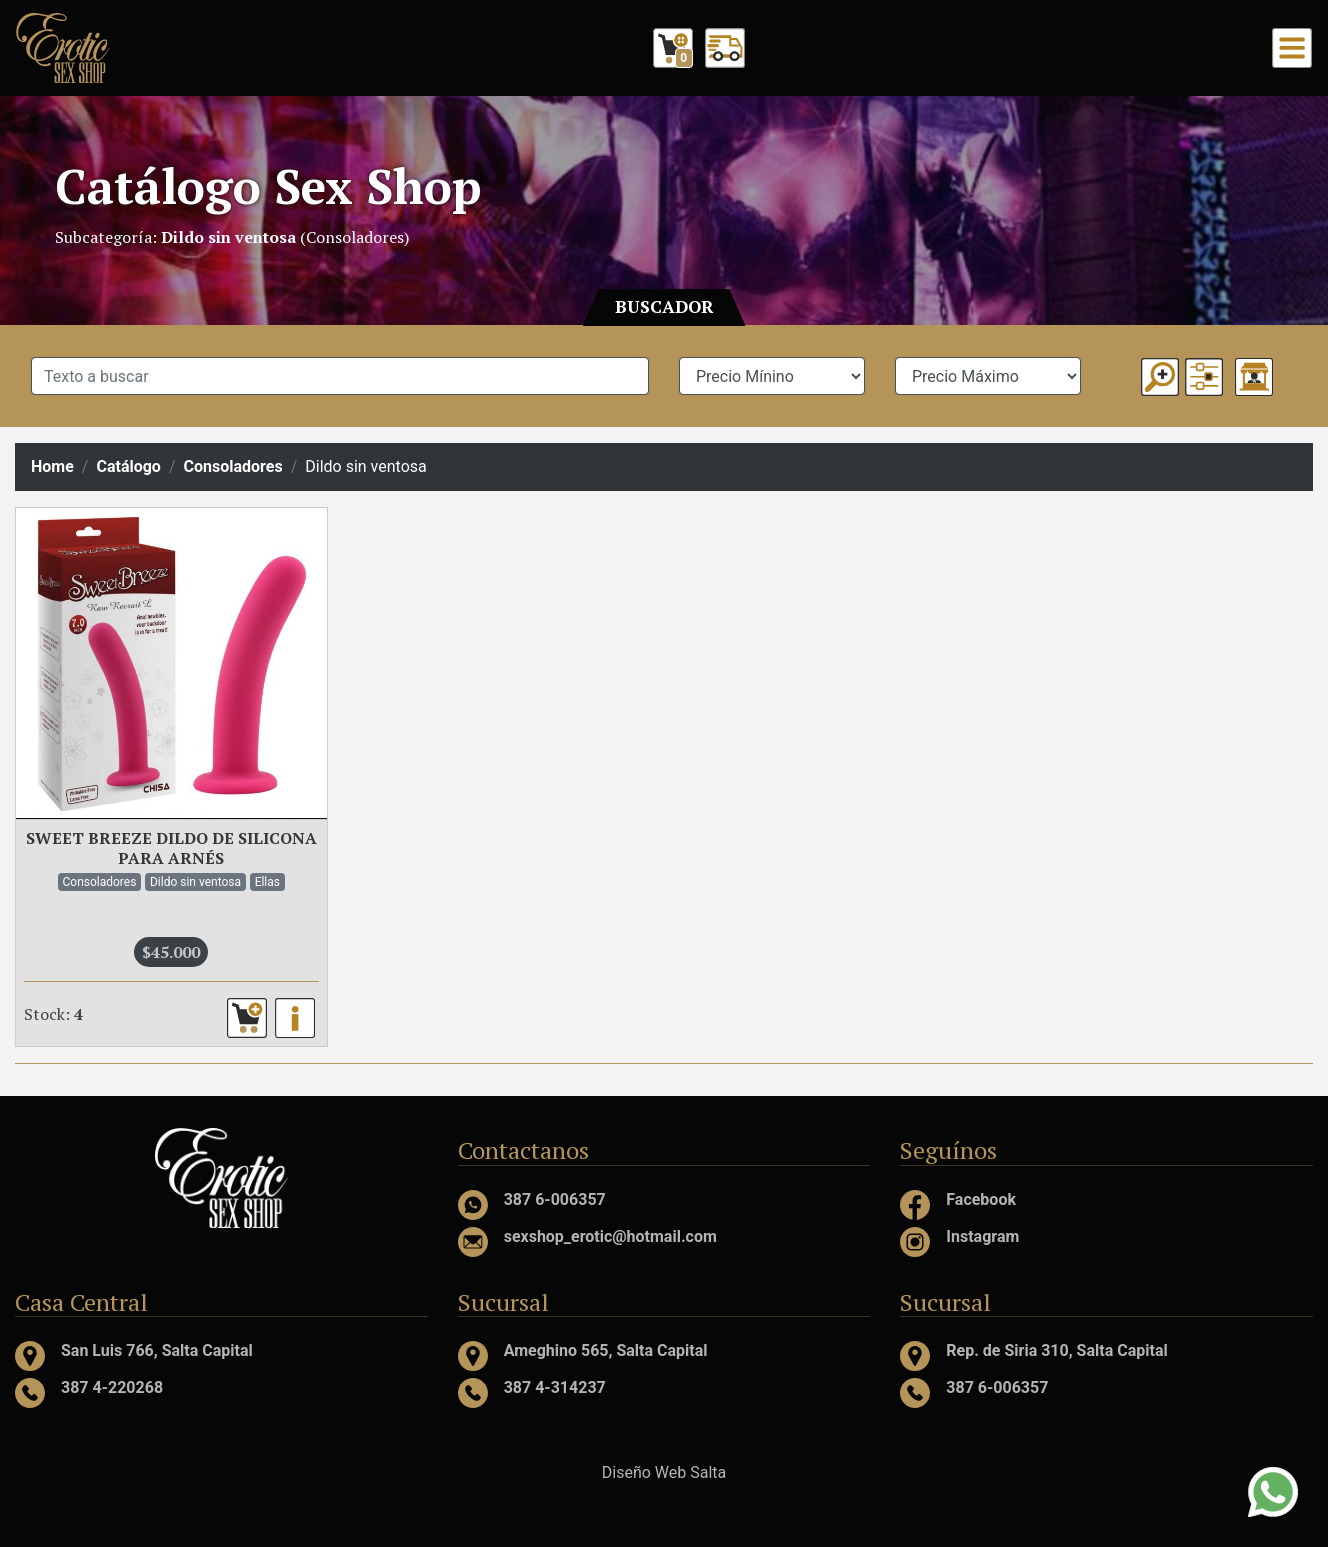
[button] (1204, 377)
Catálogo (128, 466)
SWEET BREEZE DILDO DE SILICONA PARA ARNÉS (171, 848)
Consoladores (233, 466)
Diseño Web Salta (664, 1472)
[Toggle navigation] (1292, 48)
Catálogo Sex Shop (268, 186)
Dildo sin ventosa (195, 882)
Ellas (267, 882)
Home (52, 466)
